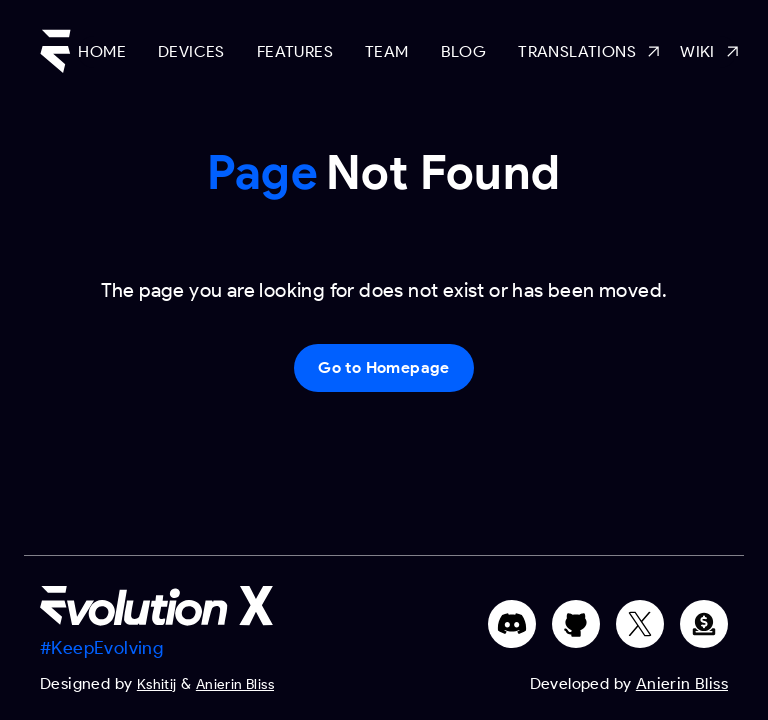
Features (295, 51)
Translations (583, 52)
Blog (464, 51)
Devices (191, 51)
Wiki (708, 52)
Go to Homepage (384, 367)
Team (387, 51)
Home (102, 51)
